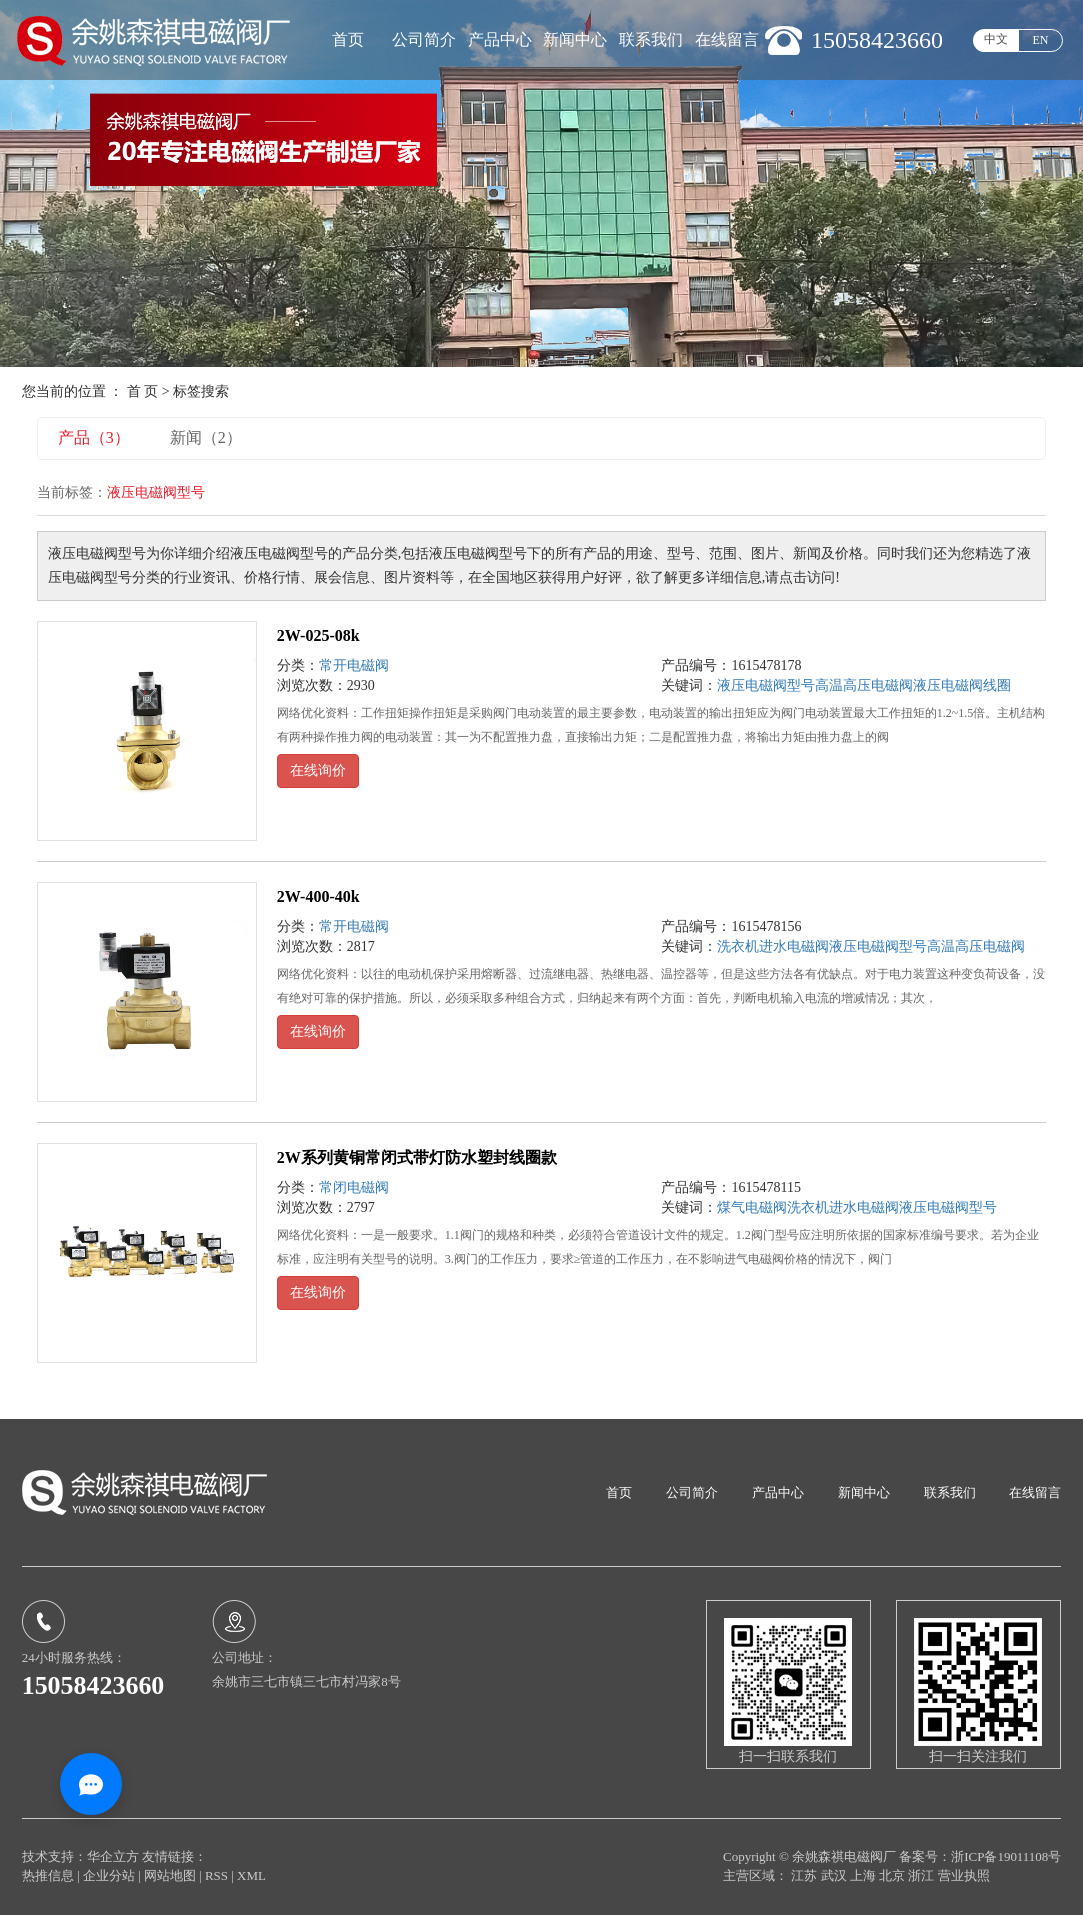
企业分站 (109, 1875)
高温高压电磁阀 (864, 685)
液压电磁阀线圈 (962, 685)
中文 (996, 39)
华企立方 (113, 1856)
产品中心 (500, 39)
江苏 (805, 1875)
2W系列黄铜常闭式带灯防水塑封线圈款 (417, 1157)
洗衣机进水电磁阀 (773, 946)
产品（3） (94, 437)
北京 (893, 1875)
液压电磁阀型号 (766, 685)
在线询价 (318, 770)
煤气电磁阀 (752, 1207)
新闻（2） (206, 437)
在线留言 (727, 39)
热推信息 (48, 1875)
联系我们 (651, 39)
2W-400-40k (318, 896)
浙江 (922, 1875)
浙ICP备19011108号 (1006, 1856)
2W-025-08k (318, 635)
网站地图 (171, 1875)
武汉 (835, 1875)
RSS (216, 1875)
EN (1041, 40)
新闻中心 (575, 39)
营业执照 (964, 1875)
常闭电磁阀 (354, 1187)
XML (251, 1875)
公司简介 (424, 39)
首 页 (143, 391)
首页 (348, 39)
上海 (864, 1875)
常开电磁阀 (354, 665)
